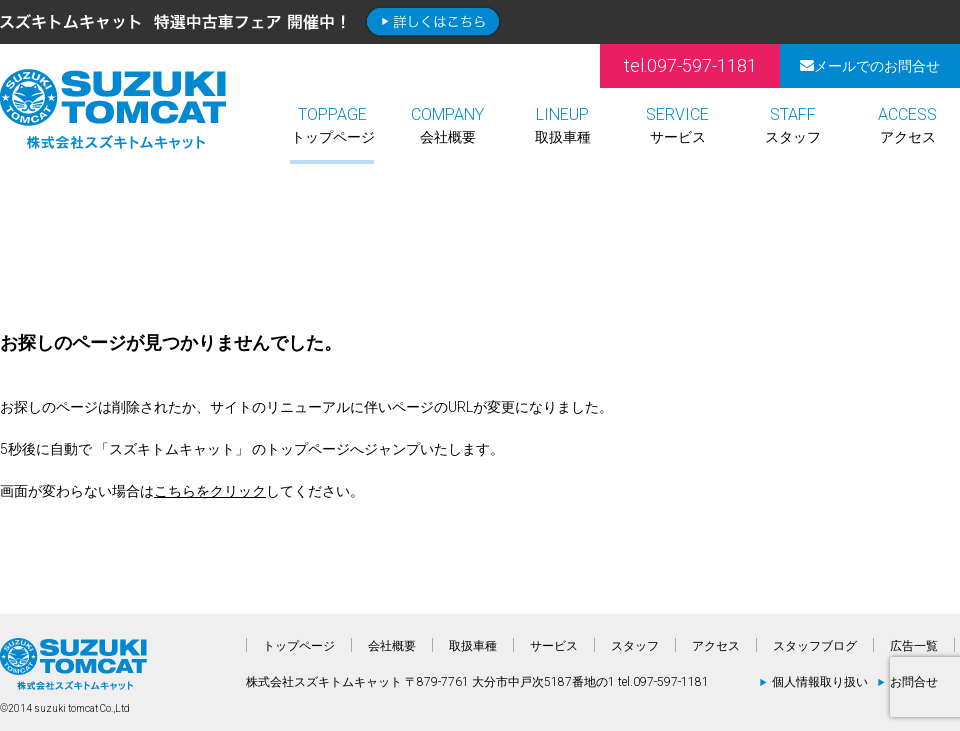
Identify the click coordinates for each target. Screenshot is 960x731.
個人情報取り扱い (820, 682)
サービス (677, 125)
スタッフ (793, 125)
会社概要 (447, 125)
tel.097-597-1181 (690, 65)
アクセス (907, 125)
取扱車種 (563, 125)
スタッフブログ (815, 646)
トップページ (333, 125)
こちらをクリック (210, 491)
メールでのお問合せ (870, 66)
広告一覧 (914, 646)
